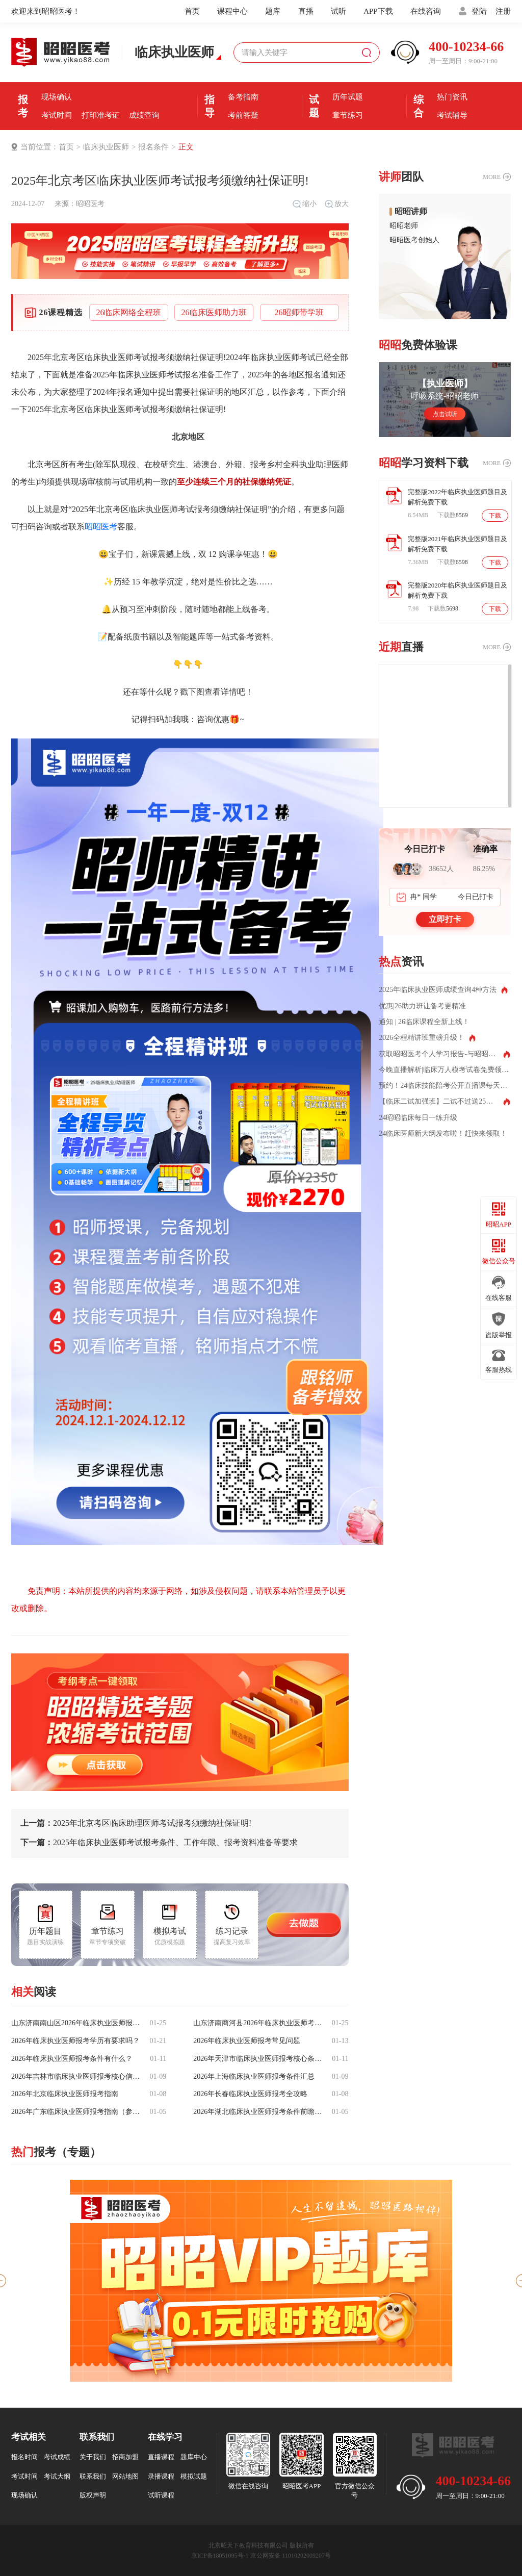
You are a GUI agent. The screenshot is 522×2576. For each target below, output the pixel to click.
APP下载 (378, 11)
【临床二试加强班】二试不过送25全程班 (443, 1101)
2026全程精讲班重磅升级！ (421, 1037)
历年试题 (347, 97)
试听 (338, 11)
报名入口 (144, 78)
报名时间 (100, 78)
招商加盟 (125, 2457)
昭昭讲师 (411, 212)
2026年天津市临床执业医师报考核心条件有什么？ (258, 2058)
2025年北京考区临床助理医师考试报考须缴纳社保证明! (135, 1823)
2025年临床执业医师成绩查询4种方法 (438, 989)
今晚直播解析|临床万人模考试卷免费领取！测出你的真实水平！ (445, 1070)
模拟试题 (193, 2476)
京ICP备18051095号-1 (220, 2555)
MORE (492, 177)
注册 (503, 11)
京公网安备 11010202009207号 (290, 2555)
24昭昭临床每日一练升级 (418, 1117)
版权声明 (93, 2495)
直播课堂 (243, 134)
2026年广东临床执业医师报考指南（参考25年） (76, 2111)
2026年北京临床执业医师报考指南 (64, 2094)
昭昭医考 (90, 204)
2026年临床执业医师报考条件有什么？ (72, 2058)
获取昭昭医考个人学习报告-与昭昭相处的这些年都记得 (444, 1054)
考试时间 (56, 115)
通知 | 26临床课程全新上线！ (424, 1022)
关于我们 (93, 2457)
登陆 (479, 11)
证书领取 (56, 134)
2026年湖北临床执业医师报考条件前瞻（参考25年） (258, 2111)
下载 (495, 515)
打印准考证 (101, 115)
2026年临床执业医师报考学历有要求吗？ (75, 2041)
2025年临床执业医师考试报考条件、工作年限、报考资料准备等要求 (159, 1843)
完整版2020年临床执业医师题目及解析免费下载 (457, 590)
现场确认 (56, 97)
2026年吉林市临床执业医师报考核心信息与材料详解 (76, 2076)
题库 (272, 11)
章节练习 (347, 115)
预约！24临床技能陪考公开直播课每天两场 (445, 1085)
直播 (306, 11)
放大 (336, 204)
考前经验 (243, 78)
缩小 (304, 204)
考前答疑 (243, 115)
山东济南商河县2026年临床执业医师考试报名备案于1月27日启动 (258, 2023)
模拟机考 (347, 78)
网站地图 (125, 2476)
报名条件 (56, 78)
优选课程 (452, 78)
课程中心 (232, 11)
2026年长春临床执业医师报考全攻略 (250, 2094)
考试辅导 (452, 115)
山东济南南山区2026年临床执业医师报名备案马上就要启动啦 (76, 2023)
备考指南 (243, 97)
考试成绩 (57, 2457)
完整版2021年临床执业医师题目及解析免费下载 (457, 544)
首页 (192, 11)
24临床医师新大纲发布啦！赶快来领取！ (443, 1133)
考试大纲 (57, 2476)
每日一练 (347, 134)
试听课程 (161, 2495)
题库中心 (193, 2457)
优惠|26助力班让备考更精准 (422, 1006)
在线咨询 (425, 11)
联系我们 (93, 2476)
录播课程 (161, 2476)
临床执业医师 (106, 147)
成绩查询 (144, 115)
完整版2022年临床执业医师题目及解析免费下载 (457, 497)
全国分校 (452, 134)
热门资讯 (452, 97)
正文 (186, 147)
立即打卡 (445, 919)
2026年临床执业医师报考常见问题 (246, 2041)
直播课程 (161, 2457)
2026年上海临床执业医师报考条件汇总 (254, 2076)
